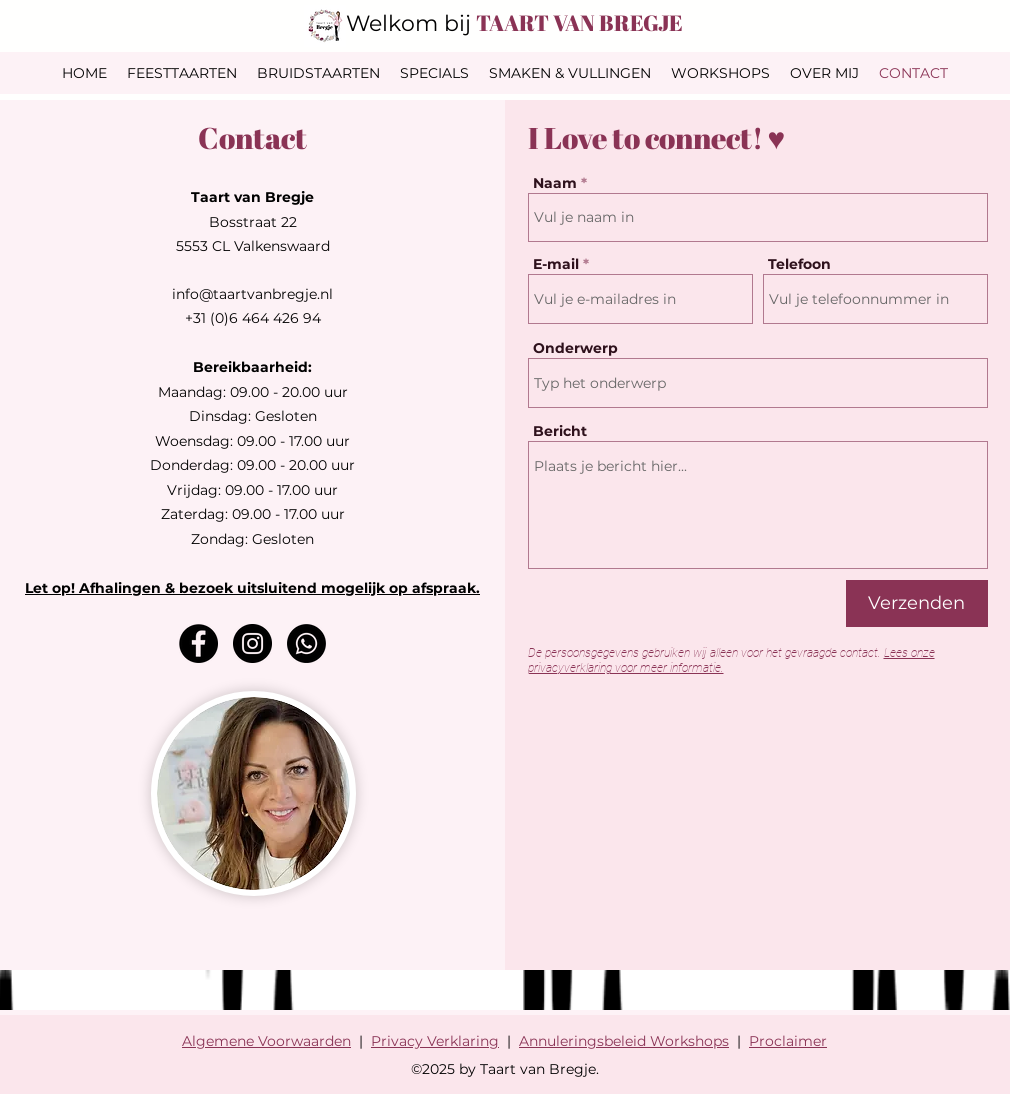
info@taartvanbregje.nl (252, 294)
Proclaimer (788, 1041)
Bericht (560, 431)
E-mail (556, 264)
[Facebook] (198, 643)
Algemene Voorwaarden (266, 1041)
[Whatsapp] (306, 643)
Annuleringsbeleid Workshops (624, 1041)
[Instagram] (252, 643)
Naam (555, 183)
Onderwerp (575, 348)
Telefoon (799, 264)
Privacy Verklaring (435, 1041)
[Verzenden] (917, 603)
